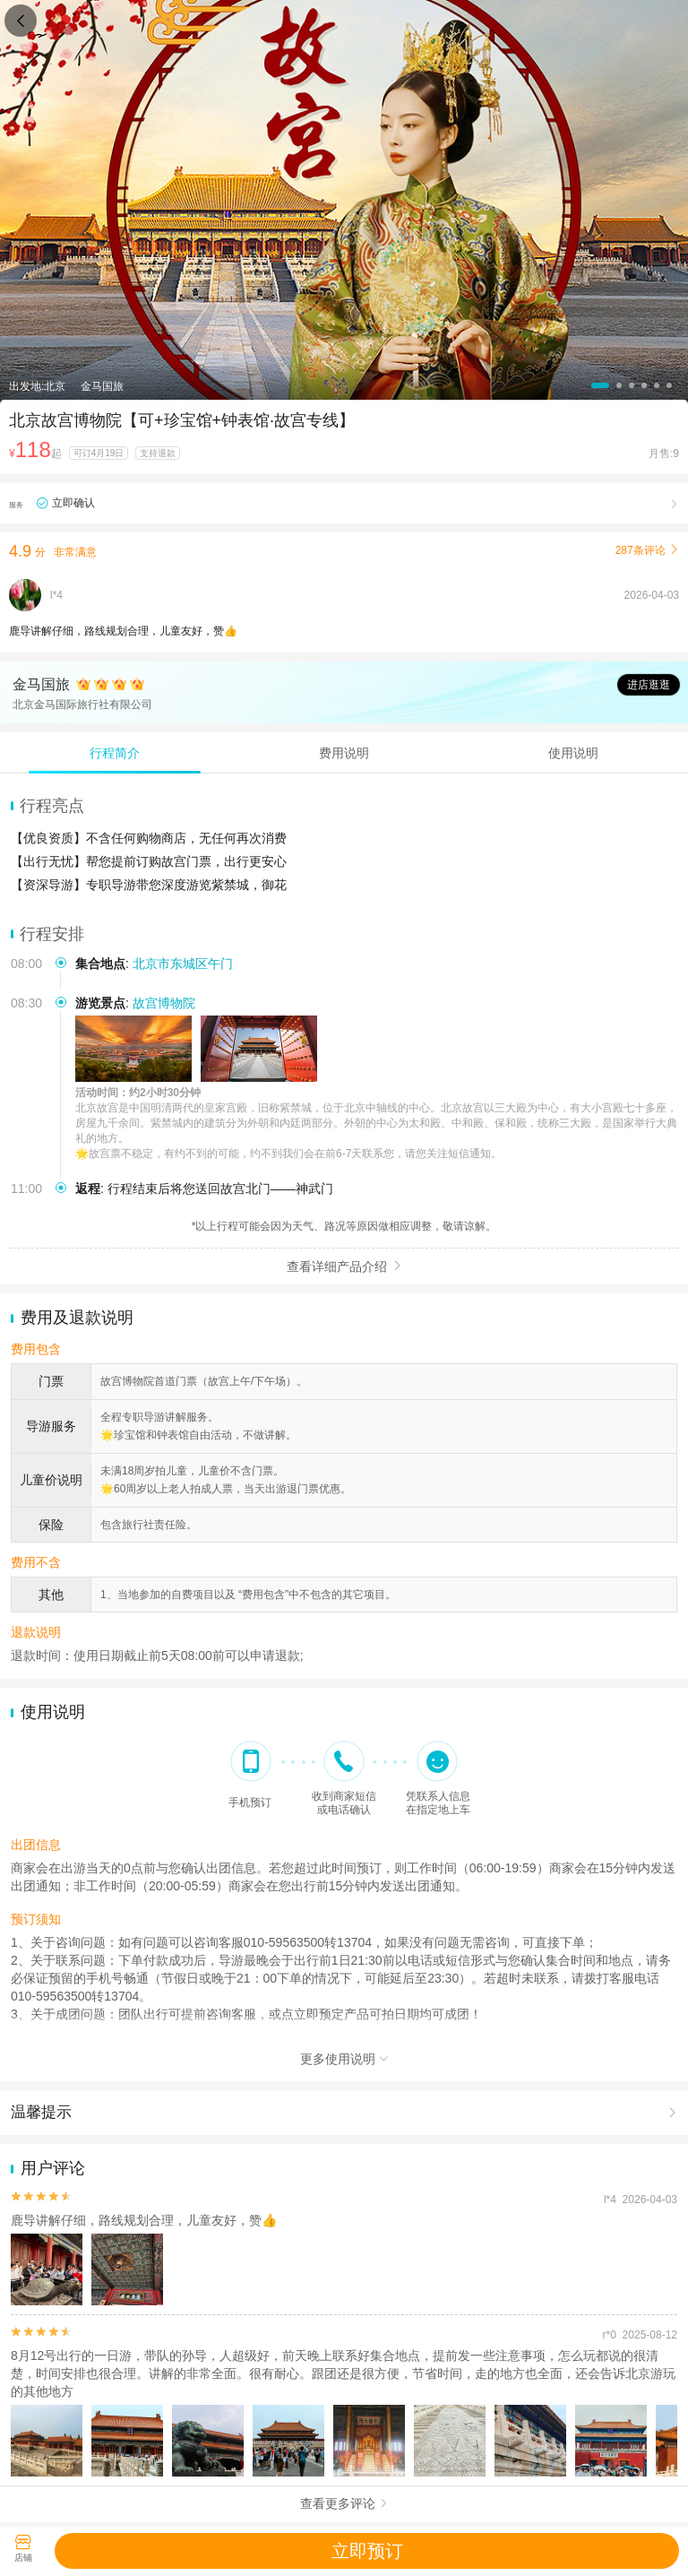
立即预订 (367, 2551)
